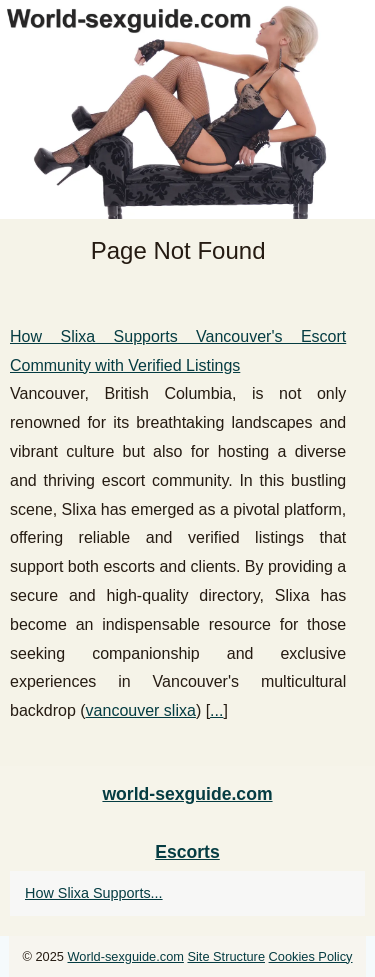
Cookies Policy (311, 956)
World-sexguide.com (126, 956)
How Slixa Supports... (94, 893)
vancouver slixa (141, 710)
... (216, 710)
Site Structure (226, 956)
